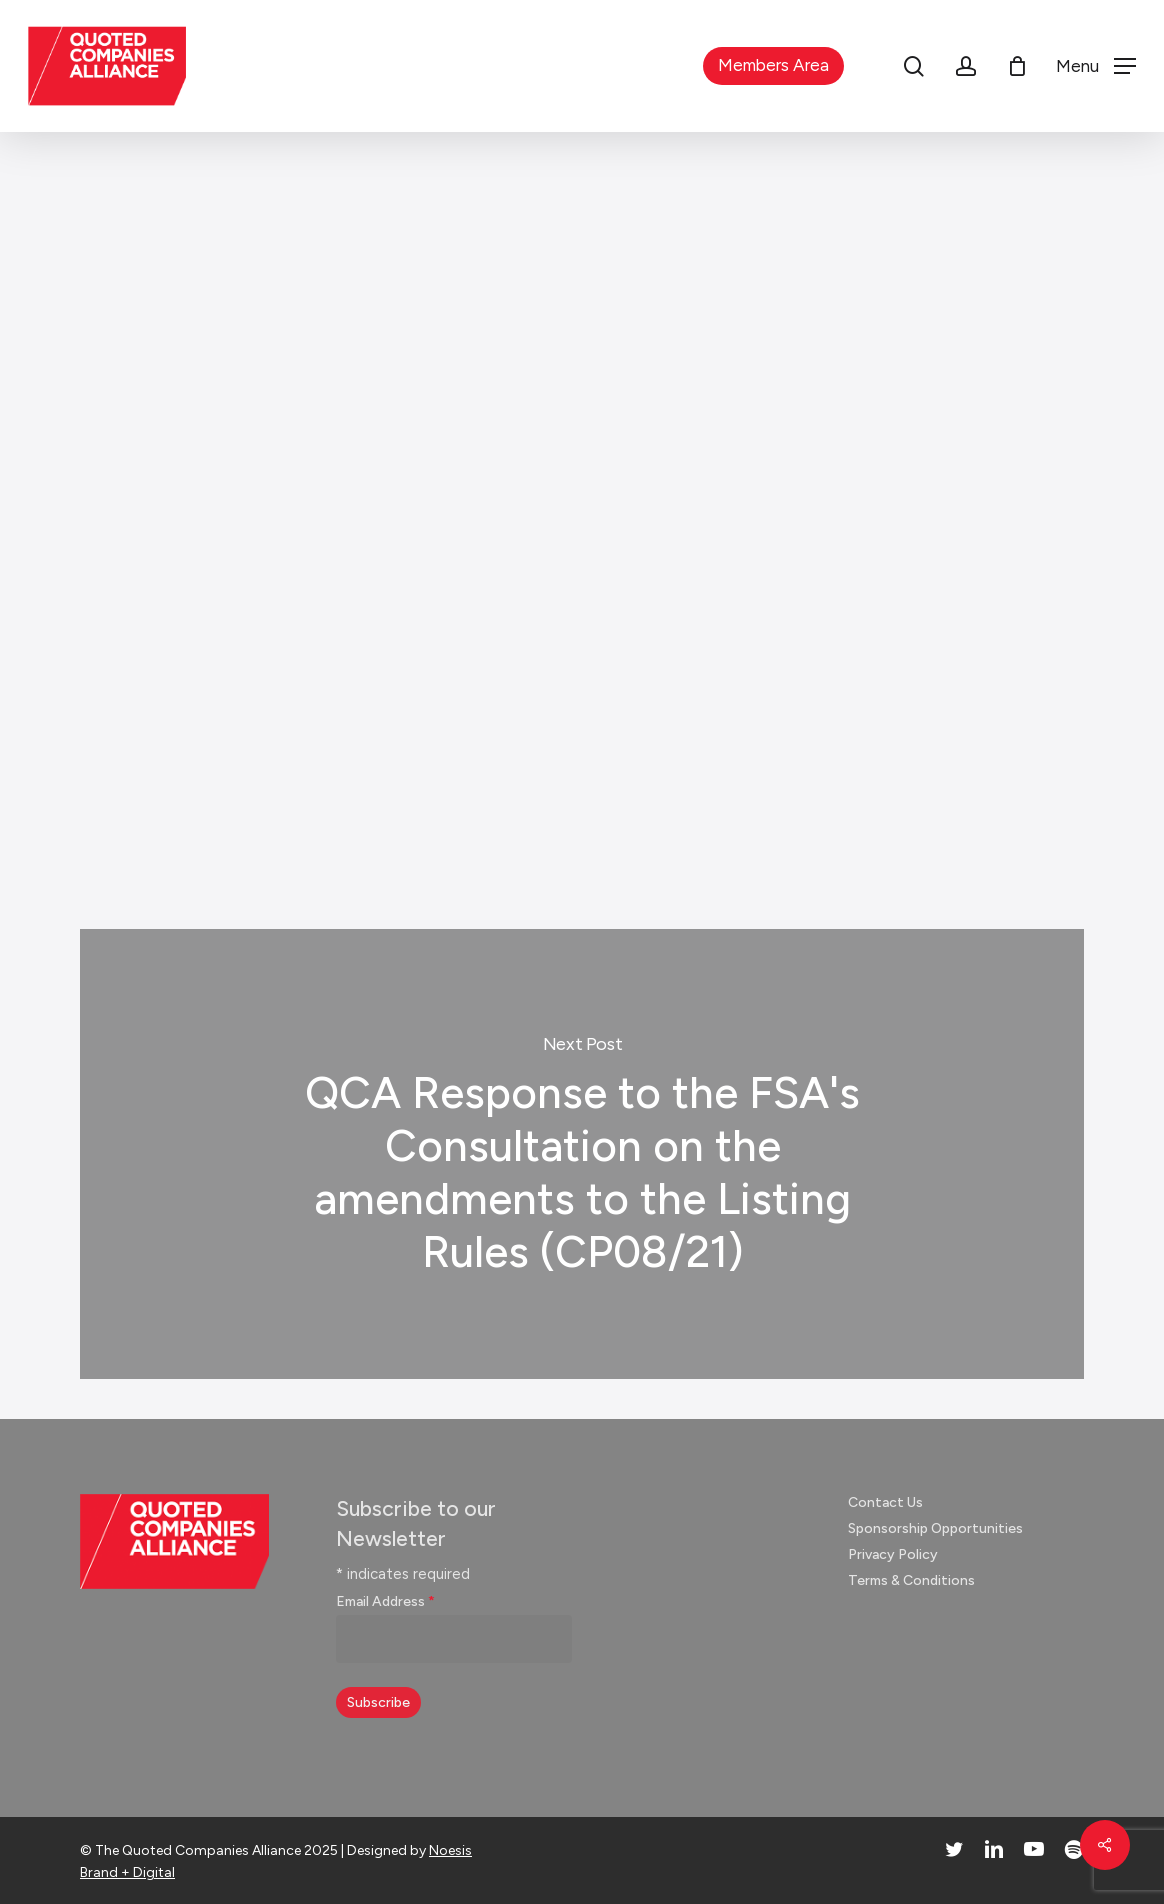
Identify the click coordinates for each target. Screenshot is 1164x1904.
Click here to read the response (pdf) (294, 731)
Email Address (385, 1601)
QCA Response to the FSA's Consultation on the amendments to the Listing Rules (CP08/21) (582, 1154)
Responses (574, 215)
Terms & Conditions (911, 1580)
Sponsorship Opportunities (935, 1528)
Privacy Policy (893, 1554)
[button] (1096, 66)
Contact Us (885, 1502)
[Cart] (1017, 66)
